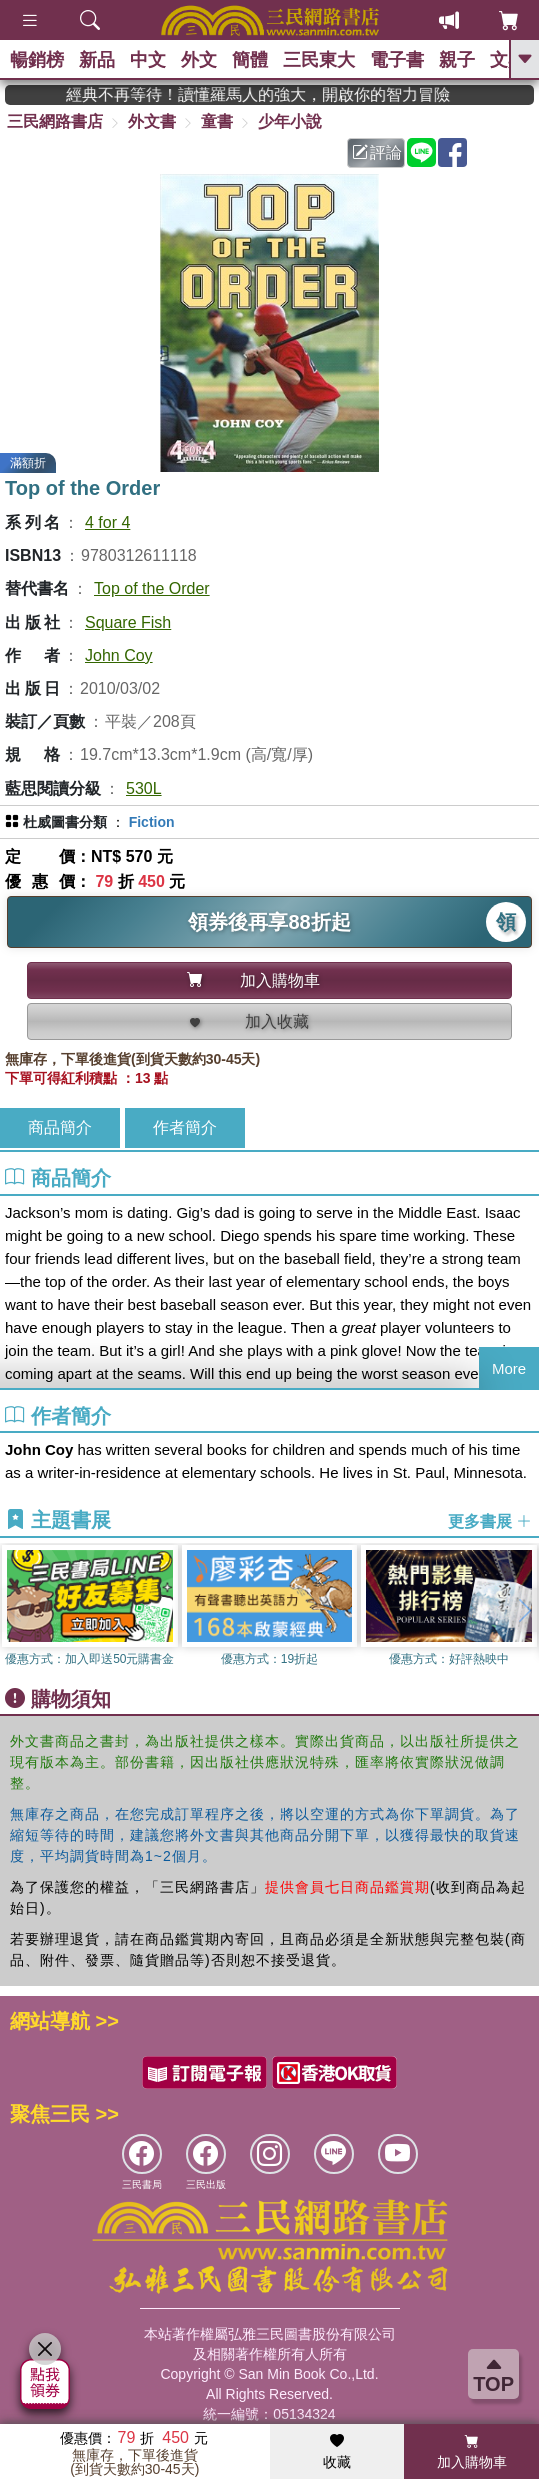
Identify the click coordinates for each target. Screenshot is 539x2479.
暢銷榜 (37, 60)
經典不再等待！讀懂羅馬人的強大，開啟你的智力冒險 (290, 94)
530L (144, 788)
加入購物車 (472, 2452)
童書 (217, 121)
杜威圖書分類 (65, 822)
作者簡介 (185, 1127)
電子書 (397, 60)
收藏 (337, 2452)
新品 (97, 60)
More (509, 1368)
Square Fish (128, 622)
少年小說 (290, 121)
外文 (199, 60)
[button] (524, 1610)
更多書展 (490, 1520)
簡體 (250, 60)
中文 (148, 60)
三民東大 (319, 60)
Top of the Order (152, 588)
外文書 (152, 121)
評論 (377, 152)
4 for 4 (107, 522)
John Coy (119, 655)
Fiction (152, 822)
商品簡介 (60, 1127)
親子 (457, 60)
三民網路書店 (55, 121)
